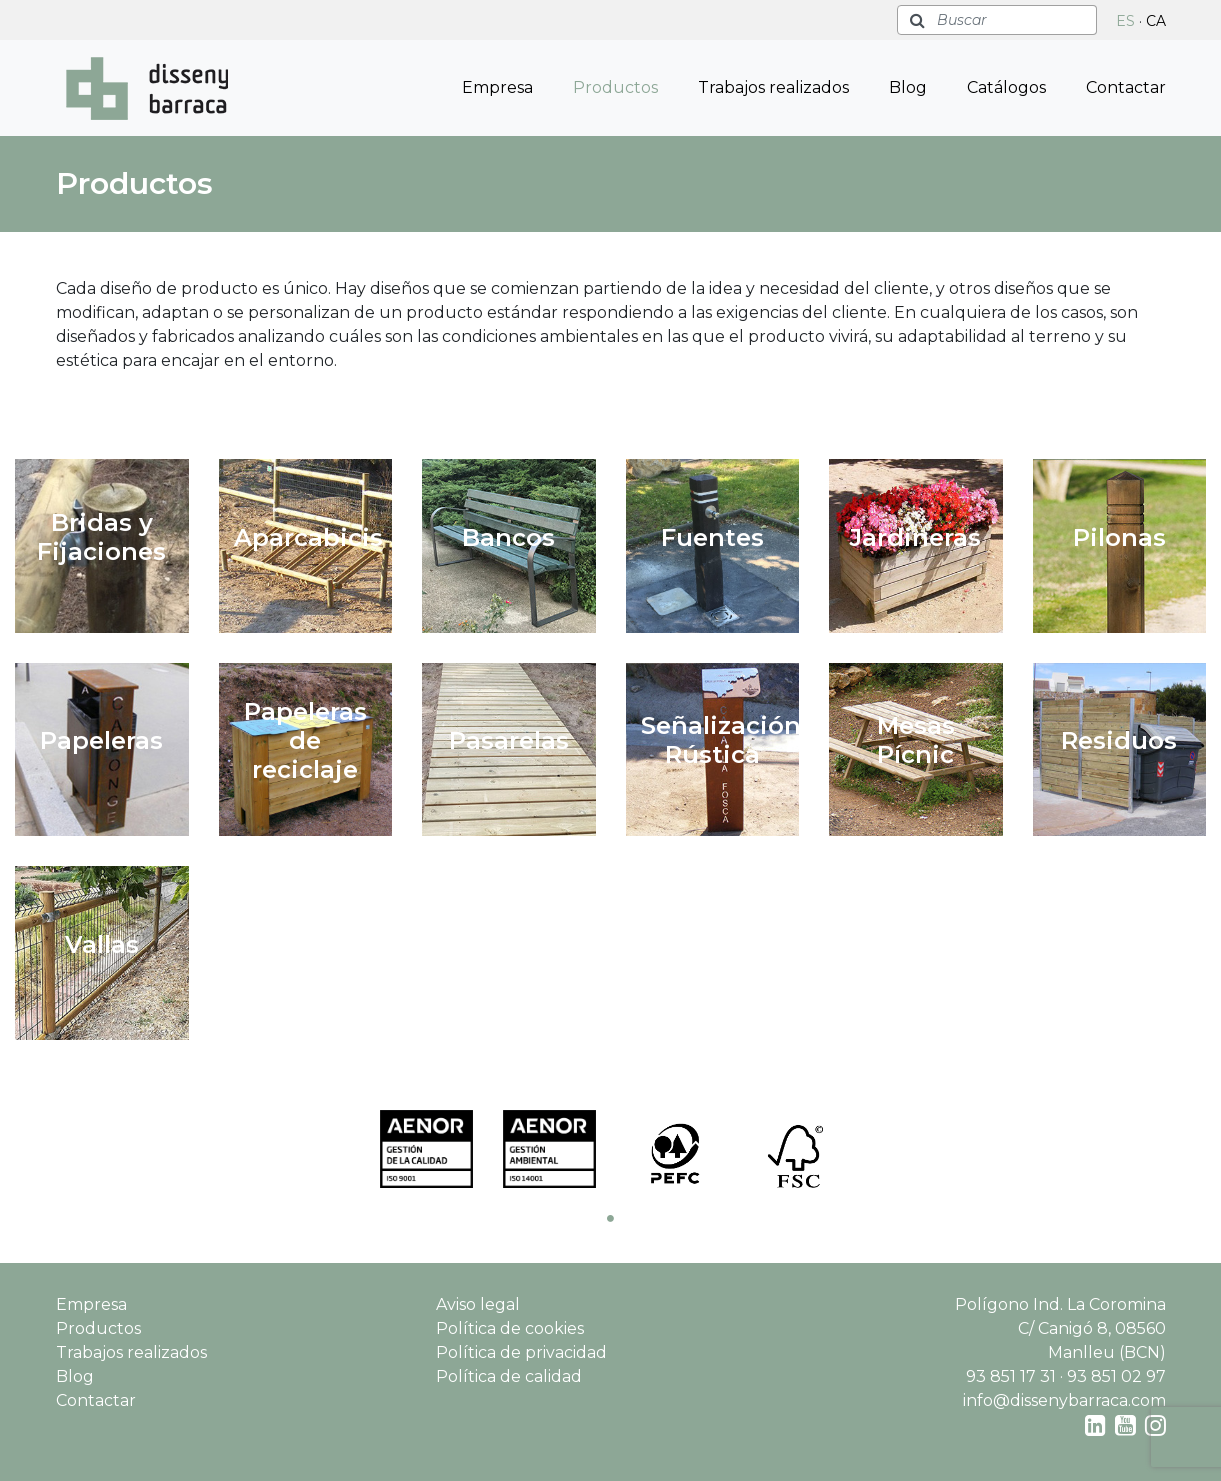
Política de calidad (509, 1376)
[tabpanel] (426, 1149)
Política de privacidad (521, 1352)
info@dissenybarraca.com (1064, 1400)
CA (1156, 21)
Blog (908, 87)
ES (1125, 21)
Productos (615, 87)
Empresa (497, 87)
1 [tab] (611, 1218)
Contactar (1126, 87)
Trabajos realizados (773, 87)
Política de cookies (510, 1328)
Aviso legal (478, 1304)
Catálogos (1006, 87)
